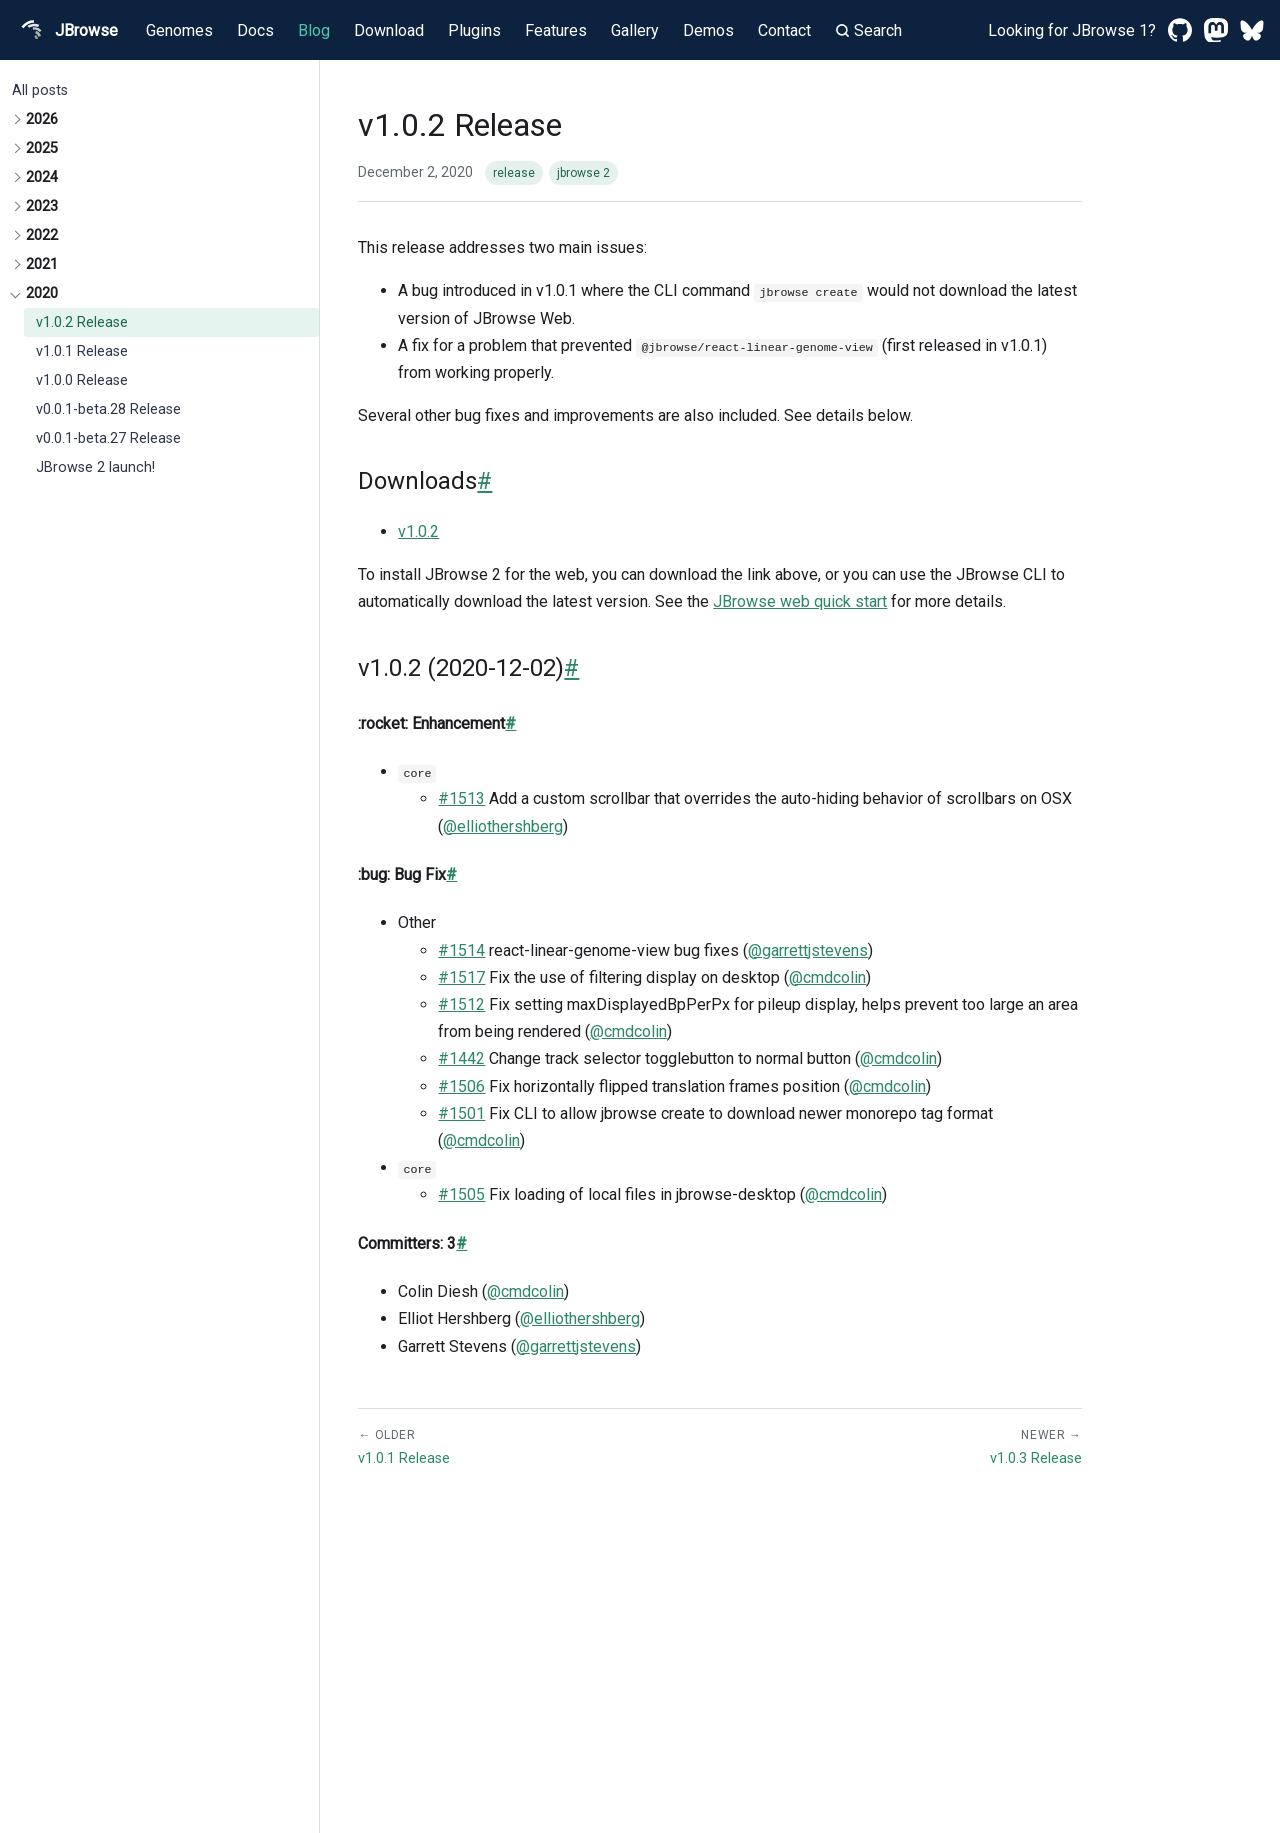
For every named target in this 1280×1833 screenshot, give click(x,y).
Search (868, 30)
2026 (42, 119)
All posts (40, 90)
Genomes (179, 30)
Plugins (474, 30)
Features (556, 30)
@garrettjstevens (808, 950)
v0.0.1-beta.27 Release (108, 438)
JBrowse (67, 30)
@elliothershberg (503, 826)
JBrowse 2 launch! (95, 467)
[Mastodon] (1216, 30)
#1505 (461, 1194)
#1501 (461, 1113)
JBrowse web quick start (800, 601)
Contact (784, 30)
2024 (42, 177)
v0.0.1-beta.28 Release (108, 409)
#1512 (461, 1004)
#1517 (461, 977)
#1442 (461, 1058)
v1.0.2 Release (82, 322)
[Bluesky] (1252, 30)
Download (389, 30)
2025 (42, 148)
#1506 (461, 1086)
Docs (255, 30)
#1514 (461, 950)
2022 (42, 235)
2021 (42, 264)
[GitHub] (1180, 30)
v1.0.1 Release (82, 351)
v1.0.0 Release (82, 380)
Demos (708, 30)
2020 (42, 293)
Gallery (635, 30)
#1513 (461, 798)
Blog (314, 30)
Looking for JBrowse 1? (1072, 30)
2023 (42, 206)
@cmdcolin (827, 977)
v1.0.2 (418, 531)
